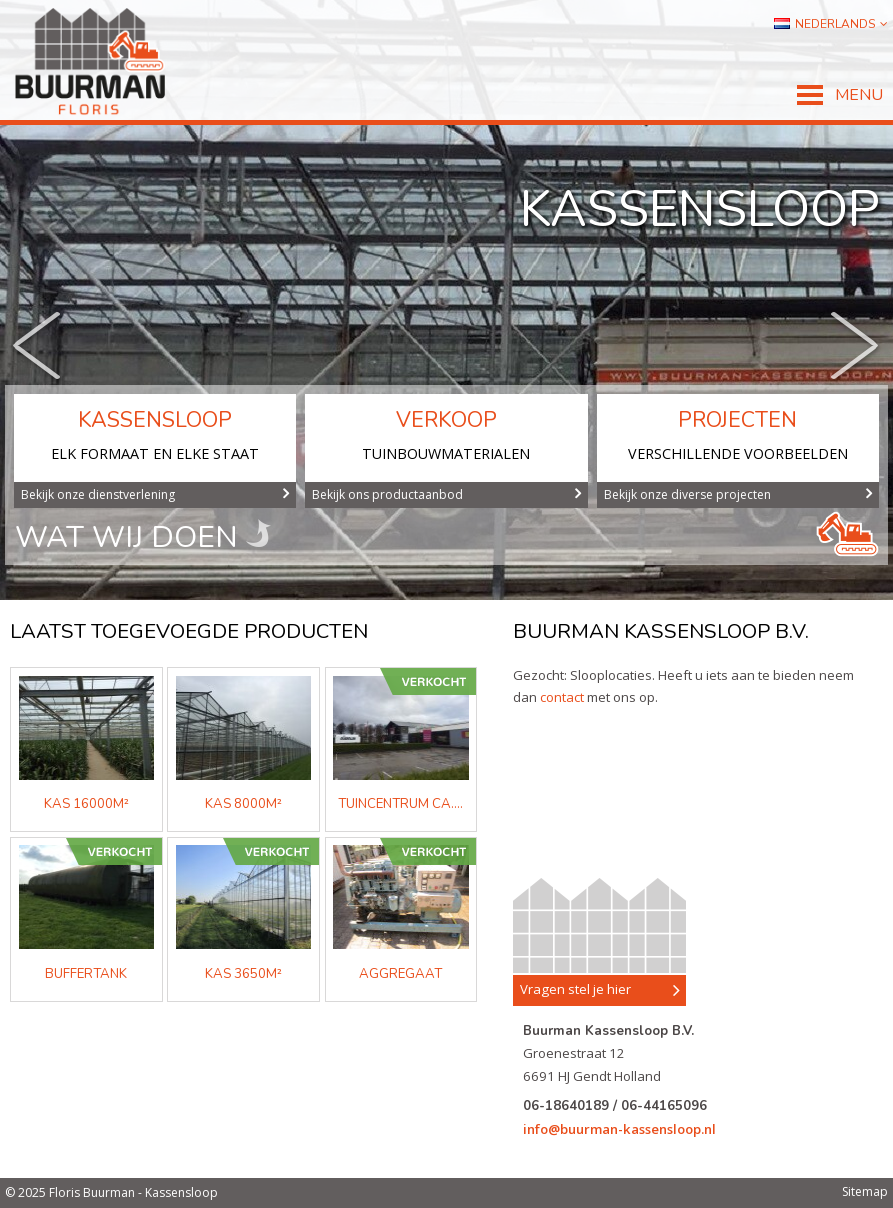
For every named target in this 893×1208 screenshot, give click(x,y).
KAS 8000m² (243, 804)
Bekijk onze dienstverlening (155, 494)
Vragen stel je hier (600, 990)
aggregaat (400, 974)
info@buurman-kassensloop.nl (619, 1129)
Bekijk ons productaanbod (446, 494)
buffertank (86, 974)
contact (562, 697)
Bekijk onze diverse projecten (738, 494)
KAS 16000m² (86, 804)
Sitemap (865, 1191)
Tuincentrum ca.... (400, 804)
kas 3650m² (243, 974)
